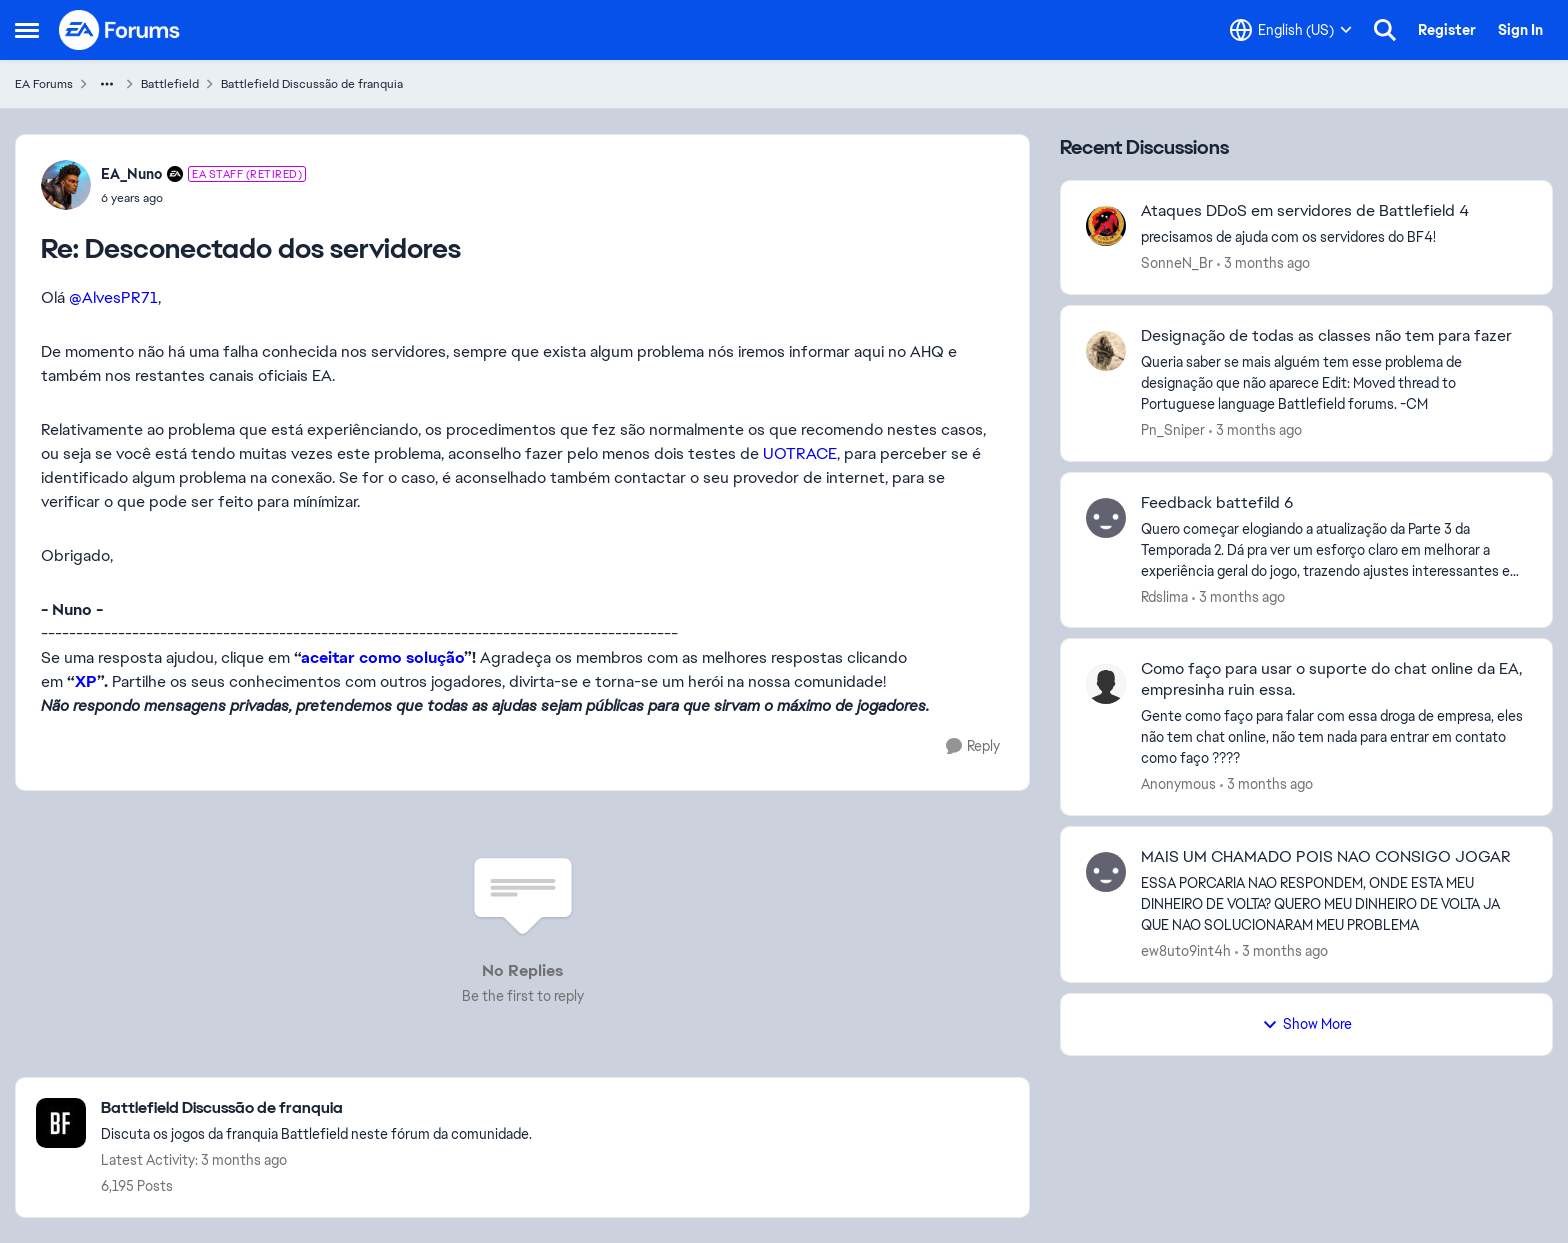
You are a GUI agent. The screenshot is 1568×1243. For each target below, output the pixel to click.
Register (1447, 30)
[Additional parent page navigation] (107, 84)
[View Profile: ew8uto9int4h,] (1106, 872)
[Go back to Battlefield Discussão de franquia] (316, 1108)
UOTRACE (800, 453)
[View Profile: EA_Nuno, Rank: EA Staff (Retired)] (66, 185)
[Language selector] (1291, 30)
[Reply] (973, 746)
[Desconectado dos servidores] (203, 198)
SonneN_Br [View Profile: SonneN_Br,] (1177, 263)
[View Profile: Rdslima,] (1106, 518)
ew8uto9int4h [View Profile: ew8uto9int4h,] (1186, 951)
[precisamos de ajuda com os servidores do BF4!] (1334, 237)
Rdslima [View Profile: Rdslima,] (1164, 596)
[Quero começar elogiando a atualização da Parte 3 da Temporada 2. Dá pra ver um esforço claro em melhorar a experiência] (1334, 549)
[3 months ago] (1263, 263)
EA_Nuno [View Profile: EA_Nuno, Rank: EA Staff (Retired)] (131, 174)
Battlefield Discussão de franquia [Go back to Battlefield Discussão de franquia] (312, 84)
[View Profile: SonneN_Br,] (1106, 226)
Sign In (1520, 30)
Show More (1307, 1024)
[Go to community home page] (120, 30)
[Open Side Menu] (27, 30)
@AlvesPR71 (113, 297)
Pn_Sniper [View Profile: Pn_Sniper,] (1173, 430)
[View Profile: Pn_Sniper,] (1106, 351)
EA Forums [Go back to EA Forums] (44, 84)
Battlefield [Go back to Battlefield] (170, 84)
